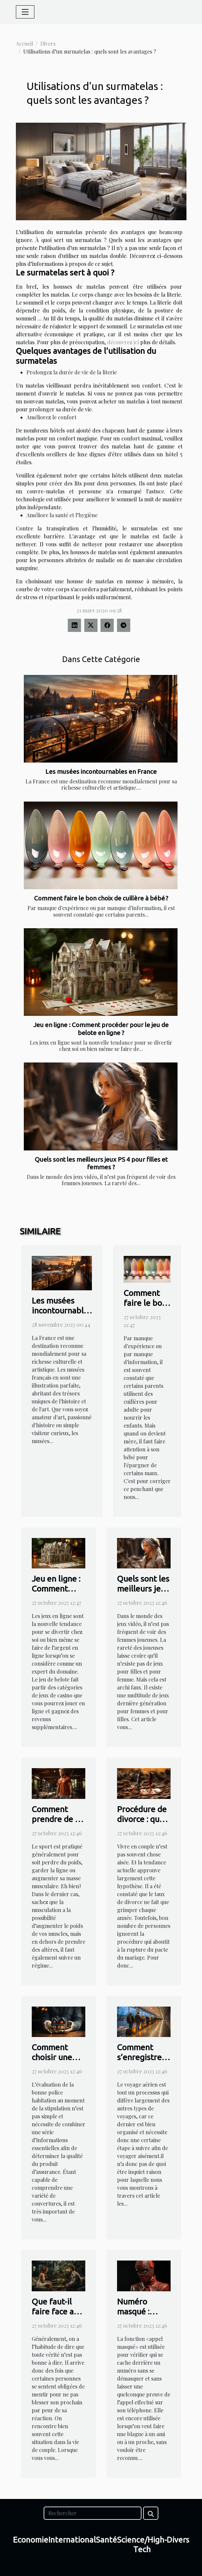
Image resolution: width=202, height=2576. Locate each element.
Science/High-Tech (142, 2544)
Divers (48, 43)
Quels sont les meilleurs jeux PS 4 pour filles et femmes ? (101, 1163)
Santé (106, 2539)
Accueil (24, 43)
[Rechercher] (92, 2513)
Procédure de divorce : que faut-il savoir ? (143, 1819)
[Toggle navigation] (25, 12)
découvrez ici (123, 342)
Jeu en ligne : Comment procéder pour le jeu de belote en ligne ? (101, 1028)
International (72, 2539)
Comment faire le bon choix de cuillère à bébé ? (101, 898)
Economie (30, 2539)
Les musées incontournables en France (101, 771)
